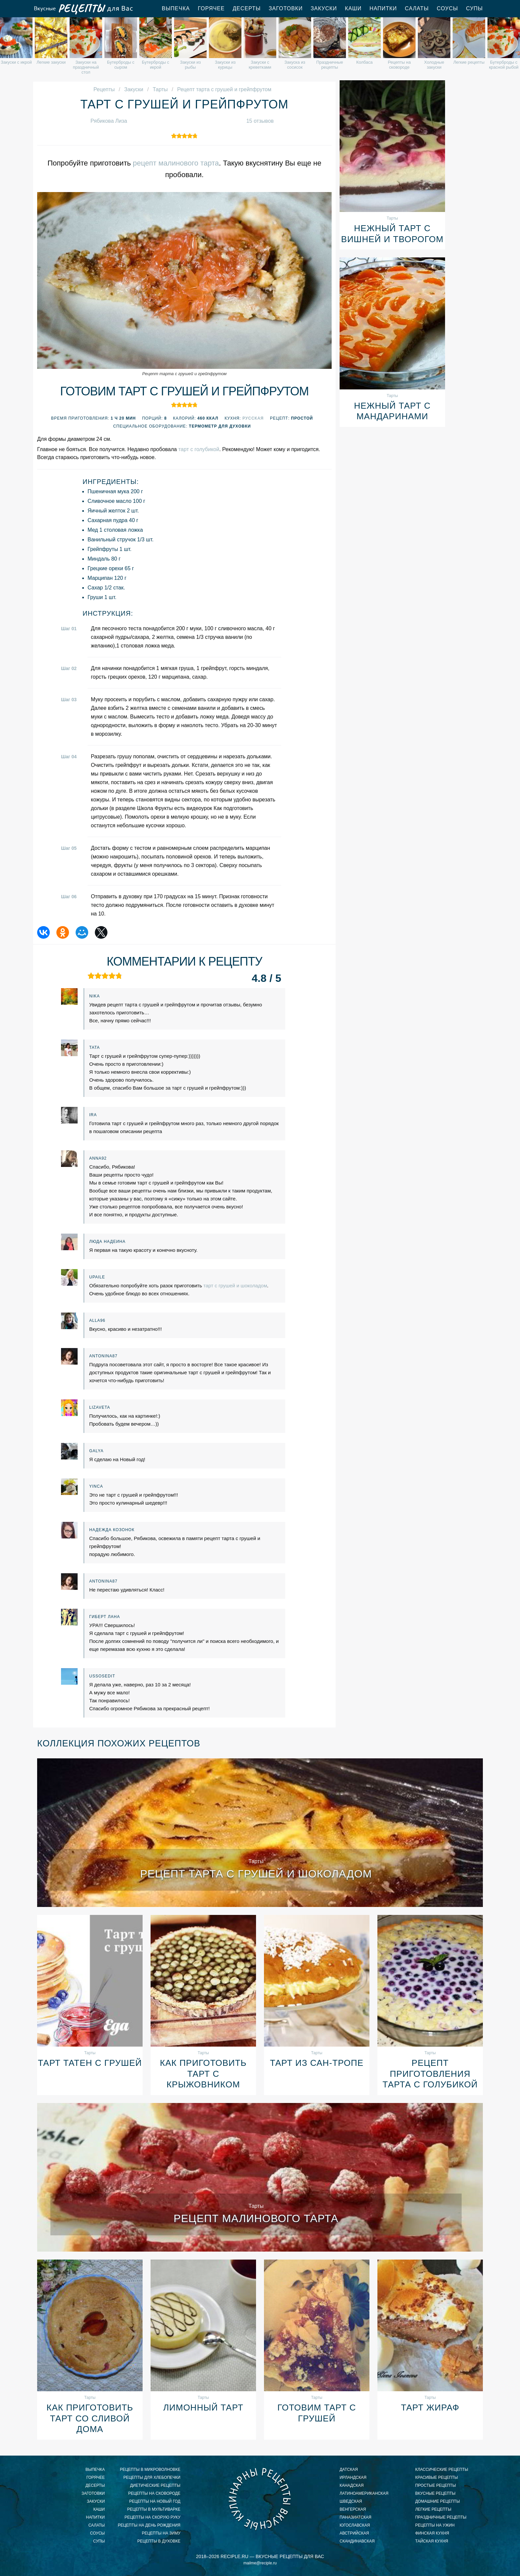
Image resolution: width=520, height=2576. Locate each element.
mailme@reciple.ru (260, 2563)
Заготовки (286, 8)
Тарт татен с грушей (90, 2063)
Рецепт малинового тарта (256, 2218)
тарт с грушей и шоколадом (235, 1285)
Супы (474, 8)
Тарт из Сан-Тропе (316, 2063)
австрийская (354, 2533)
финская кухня (432, 2533)
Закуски (324, 8)
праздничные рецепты (440, 2517)
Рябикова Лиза (109, 121)
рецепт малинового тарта (176, 163)
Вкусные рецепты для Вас (83, 8)
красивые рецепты (436, 2477)
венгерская (353, 2509)
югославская (355, 2525)
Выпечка (176, 8)
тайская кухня (431, 2541)
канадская (352, 2485)
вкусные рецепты (435, 2493)
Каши (353, 8)
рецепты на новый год (154, 2501)
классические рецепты (441, 2469)
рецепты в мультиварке (153, 2509)
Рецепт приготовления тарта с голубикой (430, 2073)
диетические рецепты (155, 2485)
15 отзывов (260, 121)
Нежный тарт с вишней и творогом (392, 233)
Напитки (383, 8)
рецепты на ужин (435, 2525)
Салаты (417, 8)
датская (349, 2469)
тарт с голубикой (198, 449)
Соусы (447, 8)
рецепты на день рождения (149, 2525)
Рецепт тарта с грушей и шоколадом (256, 1874)
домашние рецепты (437, 2501)
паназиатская (355, 2517)
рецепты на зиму (161, 2533)
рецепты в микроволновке (150, 2469)
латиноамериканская (364, 2493)
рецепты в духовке (158, 2541)
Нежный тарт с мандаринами (392, 411)
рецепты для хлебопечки (151, 2477)
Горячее (211, 8)
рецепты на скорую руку (152, 2517)
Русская (253, 418)
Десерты (247, 8)
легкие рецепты (433, 2509)
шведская (351, 2501)
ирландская (353, 2477)
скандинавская (357, 2541)
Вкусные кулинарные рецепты (260, 2499)
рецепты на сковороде (154, 2493)
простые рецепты (435, 2485)
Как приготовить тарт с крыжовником (203, 2073)
